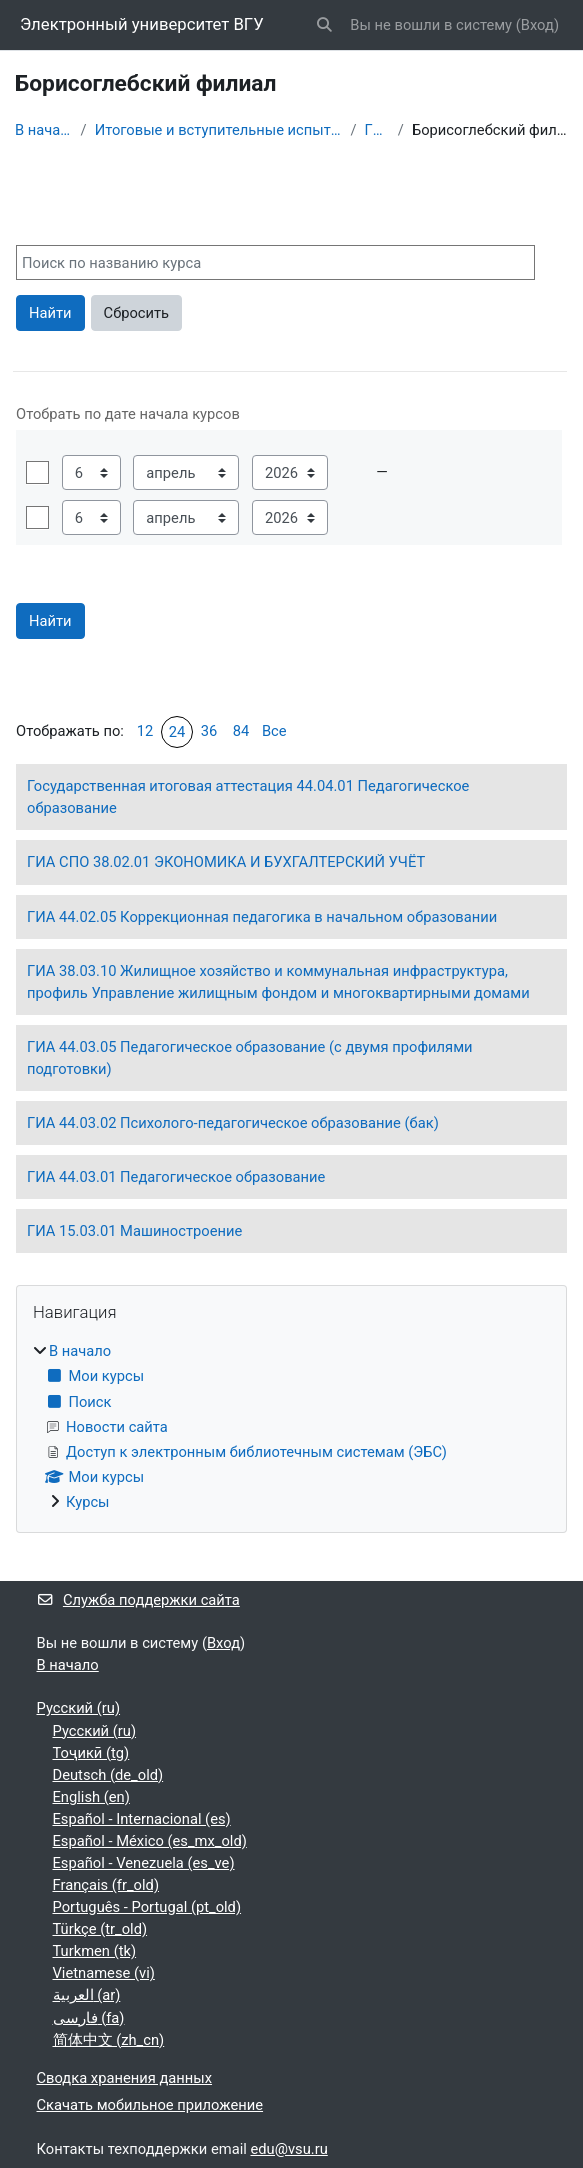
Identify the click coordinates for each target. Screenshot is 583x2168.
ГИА (377, 130)
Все (274, 731)
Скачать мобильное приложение (150, 2105)
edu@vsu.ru (289, 2149)
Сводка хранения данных (125, 2078)
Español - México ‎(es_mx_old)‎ (150, 1841)
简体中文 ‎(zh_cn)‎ (109, 2040)
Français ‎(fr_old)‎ (106, 1885)
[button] (324, 25)
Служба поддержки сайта (138, 1600)
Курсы (88, 1502)
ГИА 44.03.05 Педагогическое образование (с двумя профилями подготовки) (250, 1058)
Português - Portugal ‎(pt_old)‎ (147, 1907)
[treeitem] (291, 1426)
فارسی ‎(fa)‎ (89, 2018)
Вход (537, 25)
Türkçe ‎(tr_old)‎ (100, 1929)
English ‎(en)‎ (91, 1797)
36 (209, 731)
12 (145, 731)
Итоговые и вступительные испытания (219, 130)
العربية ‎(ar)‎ (87, 1995)
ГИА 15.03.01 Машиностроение (134, 1231)
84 (241, 731)
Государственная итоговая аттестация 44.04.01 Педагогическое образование (248, 797)
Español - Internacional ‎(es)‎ (142, 1819)
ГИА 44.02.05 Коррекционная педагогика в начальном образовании (262, 917)
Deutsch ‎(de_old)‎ (108, 1775)
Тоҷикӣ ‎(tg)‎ (91, 1753)
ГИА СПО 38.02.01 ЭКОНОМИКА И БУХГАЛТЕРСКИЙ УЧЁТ (226, 862)
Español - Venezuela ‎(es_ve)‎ (144, 1863)
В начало (44, 130)
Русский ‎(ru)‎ (79, 1708)
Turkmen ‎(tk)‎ (95, 1951)
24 (177, 732)
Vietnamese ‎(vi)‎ (104, 1973)
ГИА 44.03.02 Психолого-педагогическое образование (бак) (233, 1123)
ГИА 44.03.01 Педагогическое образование (176, 1177)
